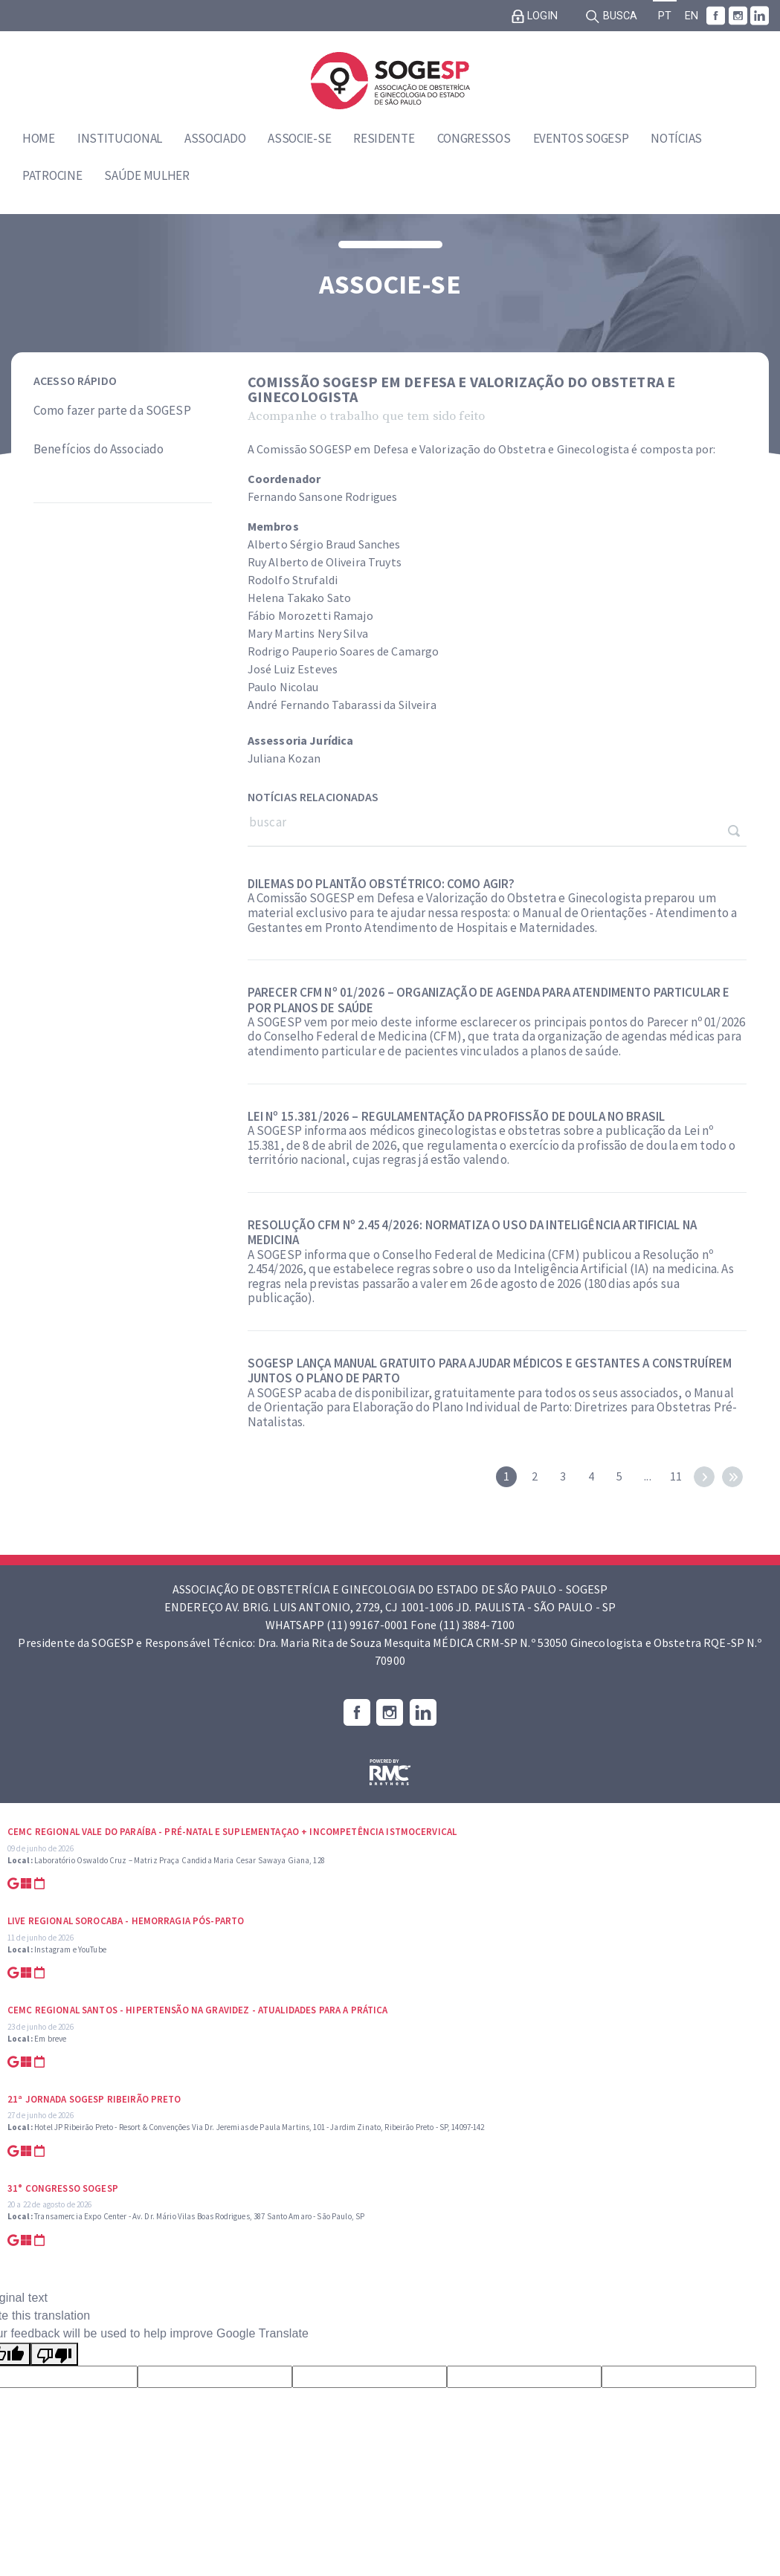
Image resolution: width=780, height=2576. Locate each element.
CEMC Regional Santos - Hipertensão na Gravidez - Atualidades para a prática (197, 2010)
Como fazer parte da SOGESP (112, 410)
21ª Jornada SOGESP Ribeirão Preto (94, 2099)
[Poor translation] (54, 2354)
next (704, 1476)
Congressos (474, 138)
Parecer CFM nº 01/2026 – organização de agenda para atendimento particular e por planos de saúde (489, 1000)
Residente (383, 138)
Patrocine (52, 175)
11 (676, 1476)
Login (535, 16)
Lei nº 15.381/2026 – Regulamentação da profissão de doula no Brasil (456, 1116)
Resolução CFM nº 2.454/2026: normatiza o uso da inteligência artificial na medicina (472, 1232)
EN (691, 16)
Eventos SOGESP (581, 138)
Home (38, 138)
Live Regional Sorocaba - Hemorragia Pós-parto (125, 1921)
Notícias (676, 138)
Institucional (119, 138)
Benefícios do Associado (98, 448)
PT (664, 16)
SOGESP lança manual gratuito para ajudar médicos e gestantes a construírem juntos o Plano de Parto (490, 1371)
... (647, 1476)
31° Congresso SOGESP (62, 2188)
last (732, 1476)
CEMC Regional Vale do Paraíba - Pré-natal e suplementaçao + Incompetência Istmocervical (232, 1831)
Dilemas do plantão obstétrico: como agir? (381, 883)
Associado (214, 138)
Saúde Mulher (146, 175)
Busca (611, 16)
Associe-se (299, 138)
